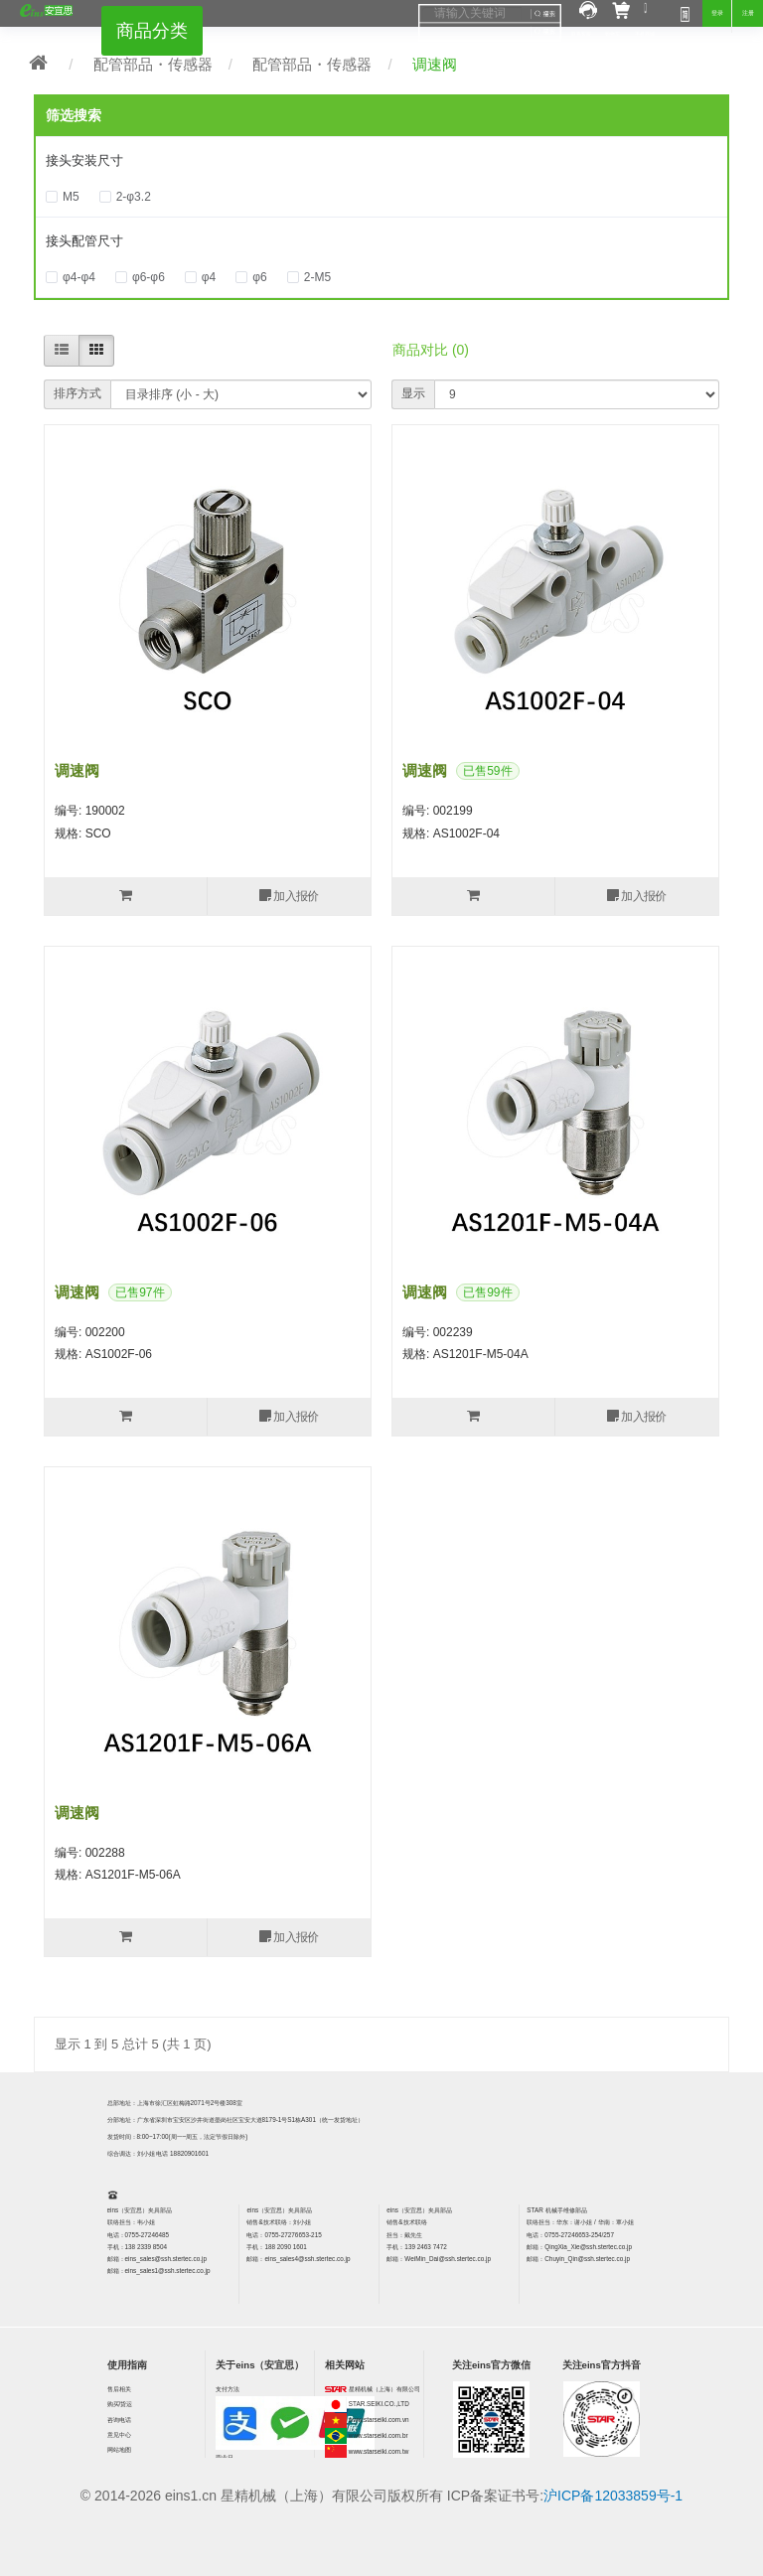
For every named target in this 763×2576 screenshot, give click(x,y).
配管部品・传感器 (153, 64)
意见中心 (119, 2434)
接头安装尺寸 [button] (84, 160)
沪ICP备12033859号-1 (613, 2495)
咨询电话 (119, 2419)
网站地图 (119, 2449)
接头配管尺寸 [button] (84, 240)
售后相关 (119, 2388)
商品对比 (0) (430, 350)
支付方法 (227, 2388)
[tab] (381, 161)
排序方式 (77, 393)
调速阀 (434, 64)
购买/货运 (120, 2403)
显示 (413, 393)
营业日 (224, 2457)
